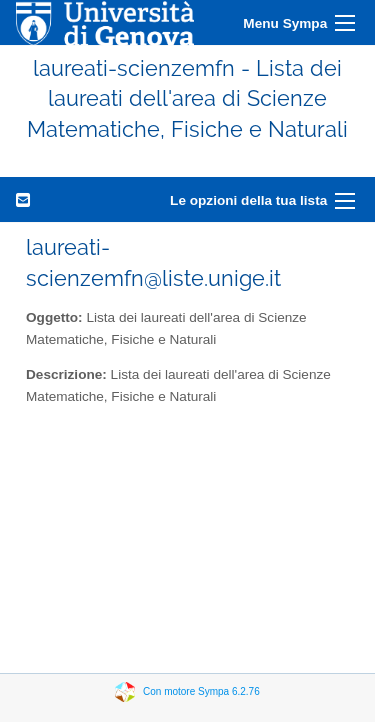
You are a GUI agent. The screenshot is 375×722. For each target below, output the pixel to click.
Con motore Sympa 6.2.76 (201, 691)
